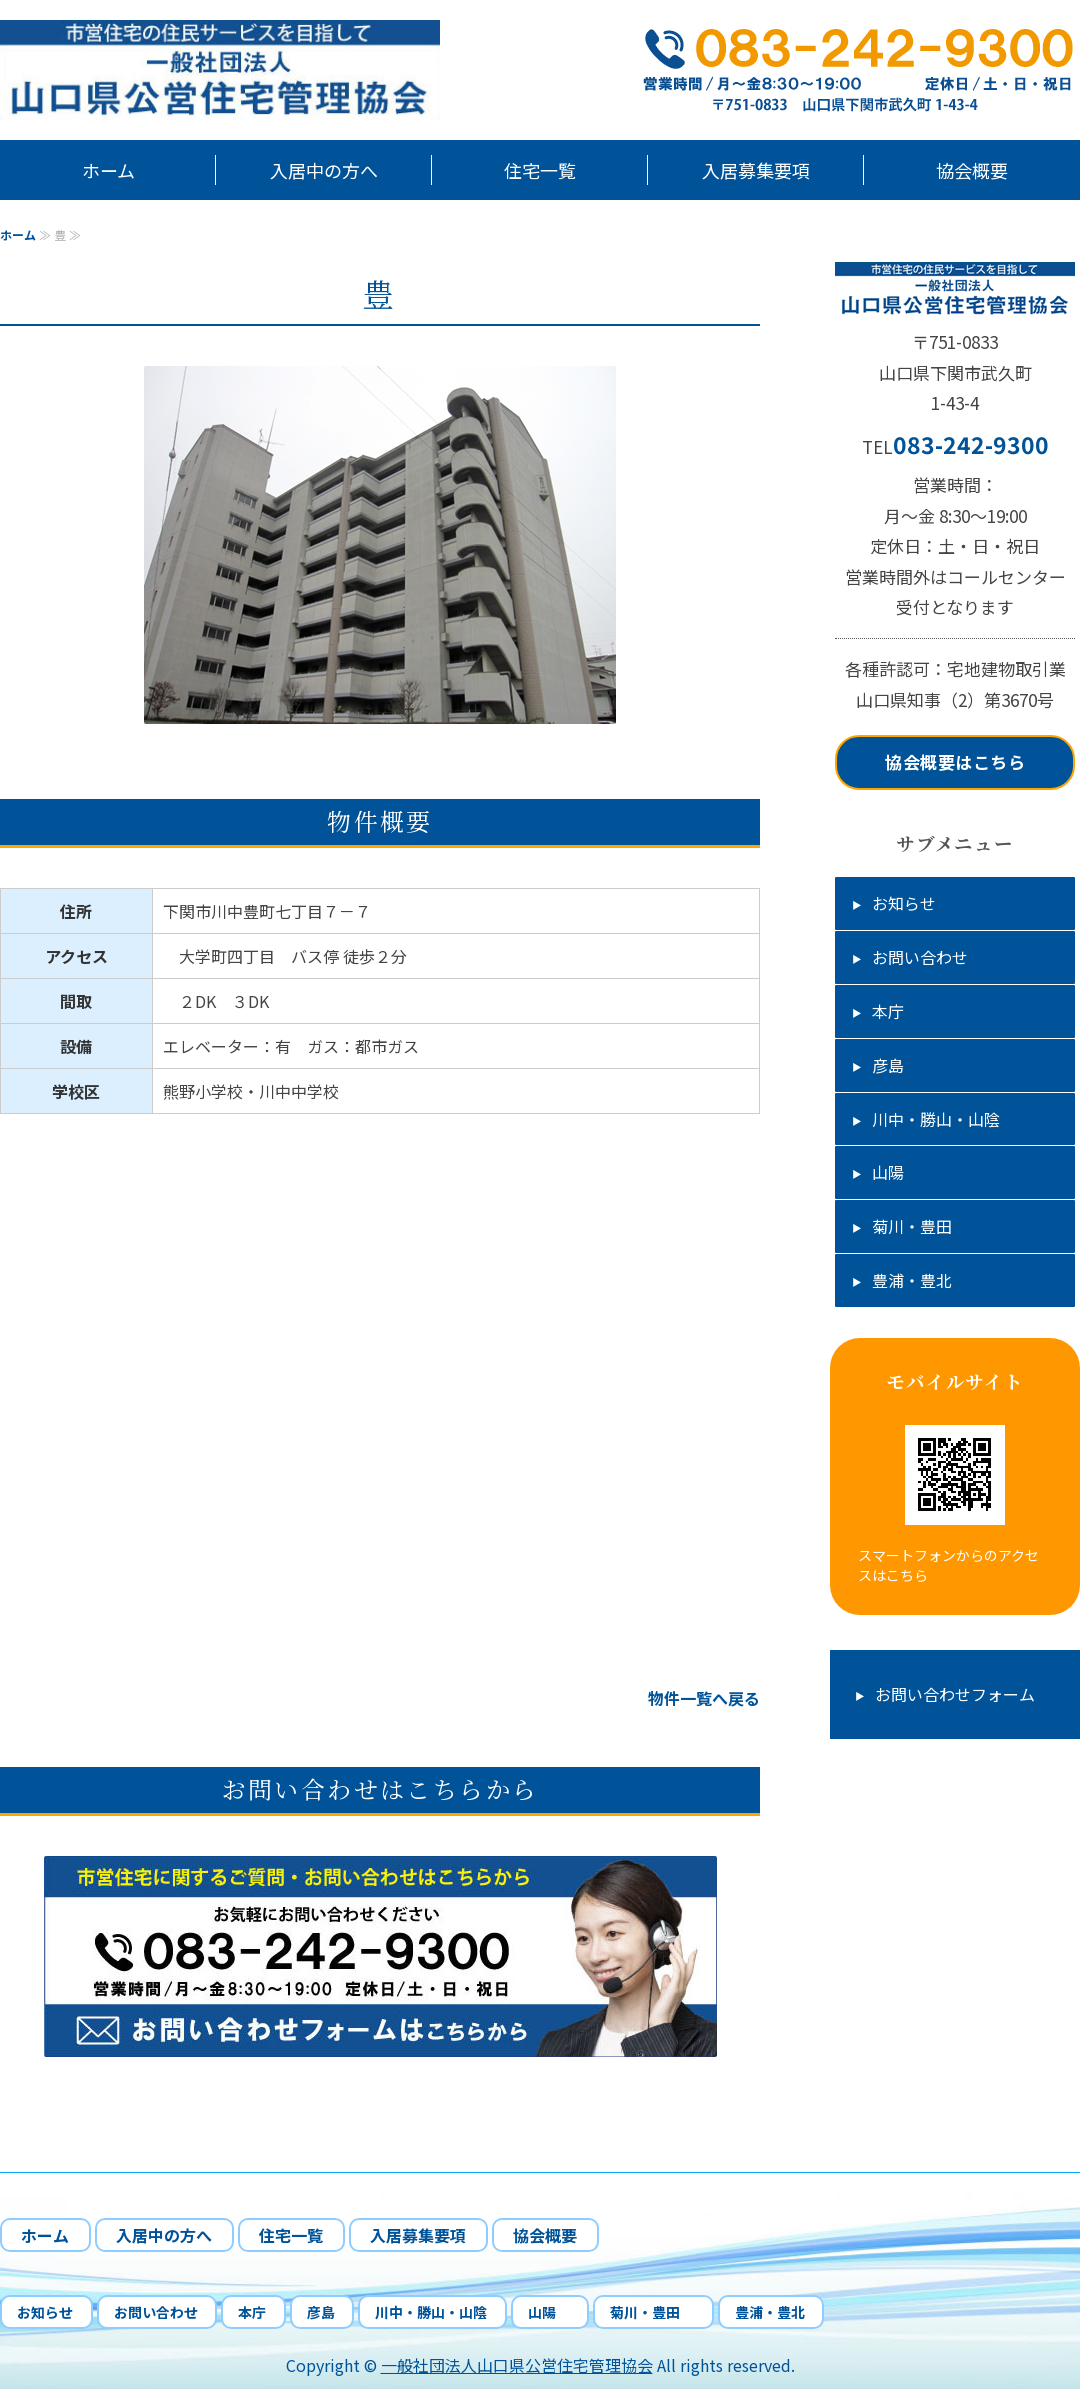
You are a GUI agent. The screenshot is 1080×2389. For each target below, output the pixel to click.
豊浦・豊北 (912, 1280)
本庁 (888, 1011)
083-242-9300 (971, 444)
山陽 (896, 1172)
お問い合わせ (920, 957)
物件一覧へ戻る (704, 1698)
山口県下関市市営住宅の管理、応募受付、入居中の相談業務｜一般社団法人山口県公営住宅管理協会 (250, 70)
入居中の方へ (324, 170)
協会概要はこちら (955, 761)
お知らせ (904, 903)
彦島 (888, 1065)
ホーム (108, 170)
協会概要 (972, 170)
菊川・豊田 (920, 1226)
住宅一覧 (540, 170)
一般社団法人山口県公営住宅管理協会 (517, 2365)
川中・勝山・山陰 (936, 1119)
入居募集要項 (756, 170)
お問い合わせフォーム (955, 1694)
